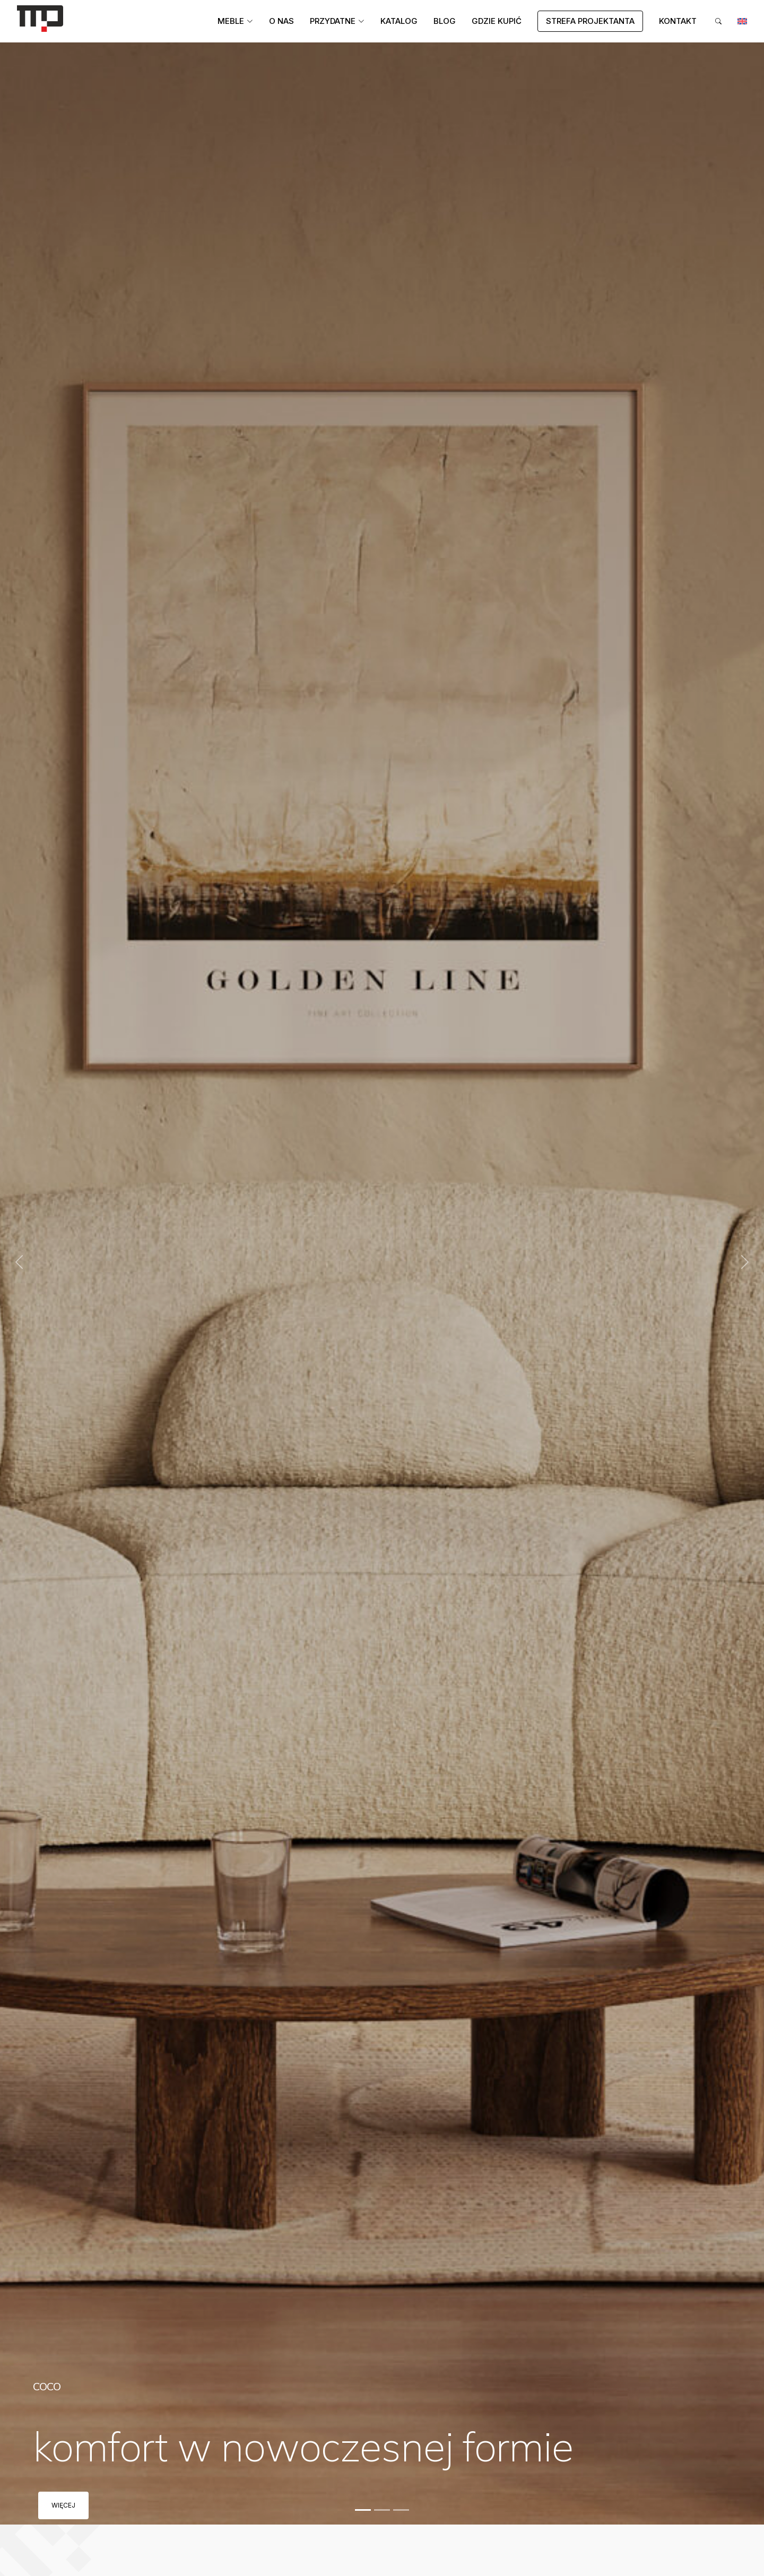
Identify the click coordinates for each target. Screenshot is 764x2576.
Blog (444, 21)
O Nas (281, 21)
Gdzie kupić (497, 21)
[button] (19, 1262)
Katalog (399, 21)
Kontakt (678, 21)
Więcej (63, 2505)
